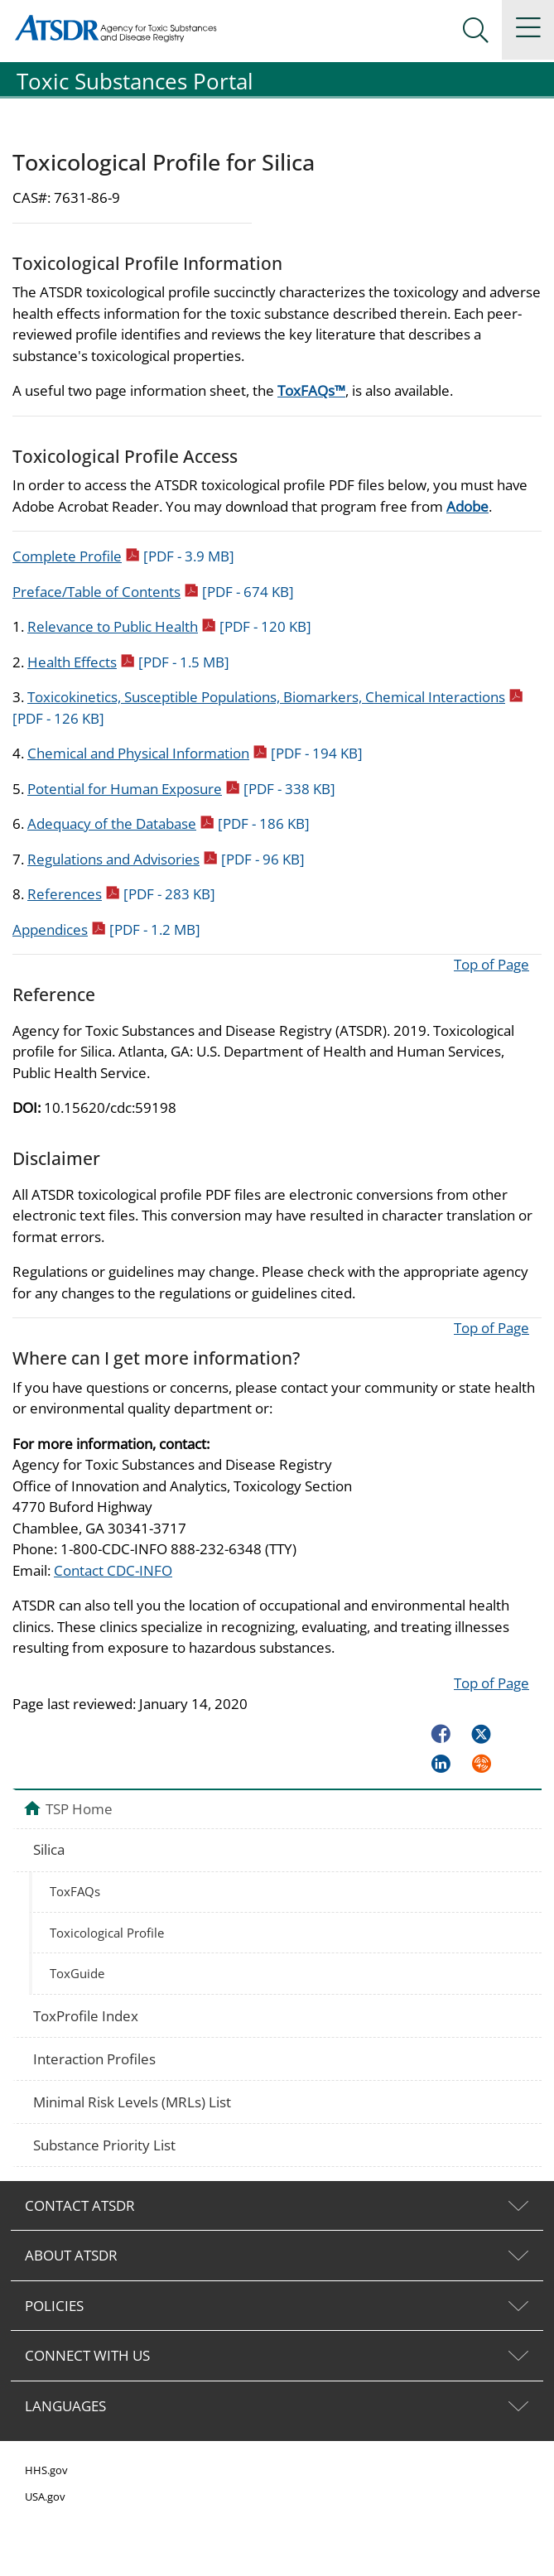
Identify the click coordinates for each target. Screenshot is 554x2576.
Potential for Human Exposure (181, 788)
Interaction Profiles (94, 2058)
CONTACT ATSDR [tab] (80, 2205)
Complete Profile (123, 556)
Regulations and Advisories (166, 859)
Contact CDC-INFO (113, 1570)
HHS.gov (46, 2470)
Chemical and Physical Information (195, 753)
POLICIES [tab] (54, 2305)
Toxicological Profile (107, 1932)
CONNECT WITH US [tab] (87, 2355)
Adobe (467, 506)
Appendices (106, 929)
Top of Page (491, 964)
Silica (49, 1849)
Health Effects (128, 662)
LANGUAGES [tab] (65, 2405)
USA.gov (45, 2496)
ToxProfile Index (85, 2015)
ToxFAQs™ (311, 390)
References (121, 893)
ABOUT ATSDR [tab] (71, 2255)
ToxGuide (77, 1973)
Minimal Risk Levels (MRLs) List (132, 2101)
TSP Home (79, 1808)
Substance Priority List (104, 2145)
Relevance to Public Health (169, 626)
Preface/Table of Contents (153, 591)
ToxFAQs (75, 1891)
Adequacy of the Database (168, 823)
